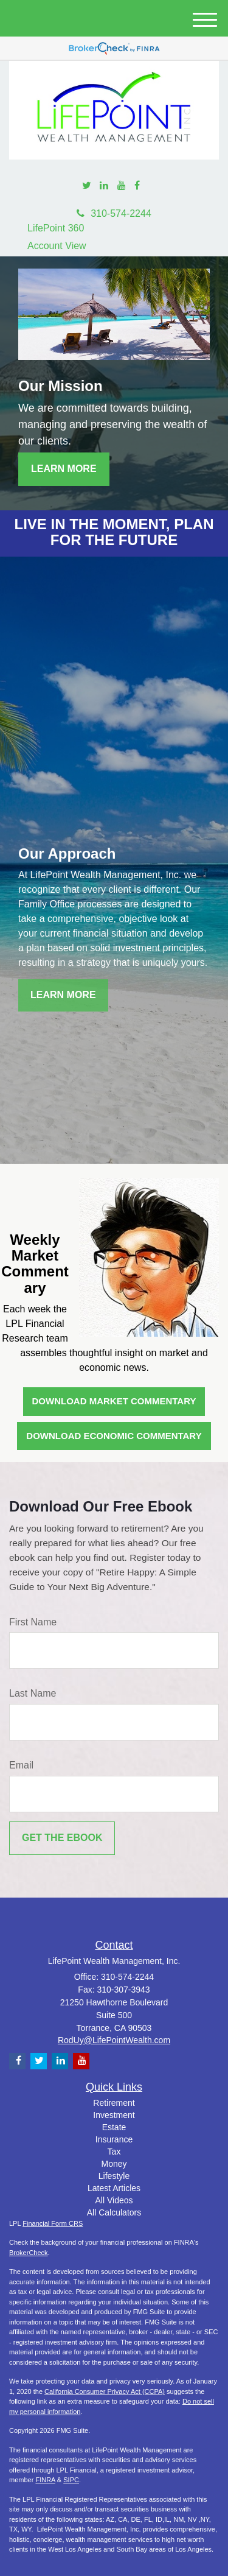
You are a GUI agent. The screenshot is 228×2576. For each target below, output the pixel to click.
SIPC (71, 2479)
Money (113, 2164)
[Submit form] (62, 1838)
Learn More (64, 468)
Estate (114, 2127)
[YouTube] (121, 186)
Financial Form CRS (52, 2223)
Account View (56, 246)
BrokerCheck (28, 2252)
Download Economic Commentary (113, 1436)
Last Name (32, 1693)
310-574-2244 (114, 213)
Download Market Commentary (114, 1401)
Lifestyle (114, 2176)
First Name (33, 1622)
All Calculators (114, 2212)
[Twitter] (86, 186)
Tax (114, 2151)
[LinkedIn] (104, 186)
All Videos (114, 2200)
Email (21, 1765)
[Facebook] (137, 186)
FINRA (45, 2479)
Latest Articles (114, 2188)
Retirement (113, 2103)
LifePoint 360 (55, 228)
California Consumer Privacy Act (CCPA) (104, 2391)
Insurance (114, 2139)
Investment (113, 2115)
